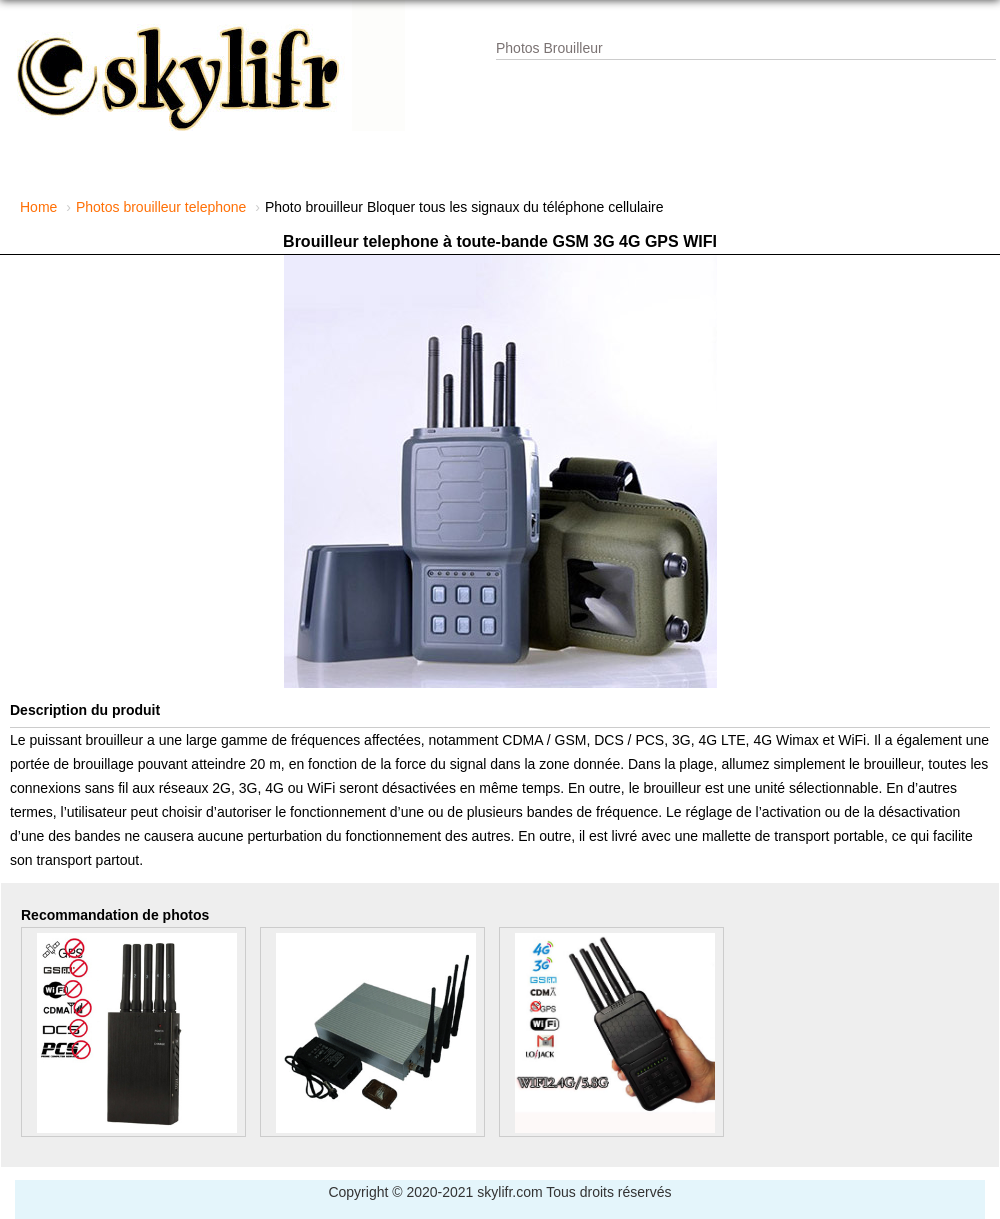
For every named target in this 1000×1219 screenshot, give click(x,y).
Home (38, 207)
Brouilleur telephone (361, 241)
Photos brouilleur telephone (161, 207)
